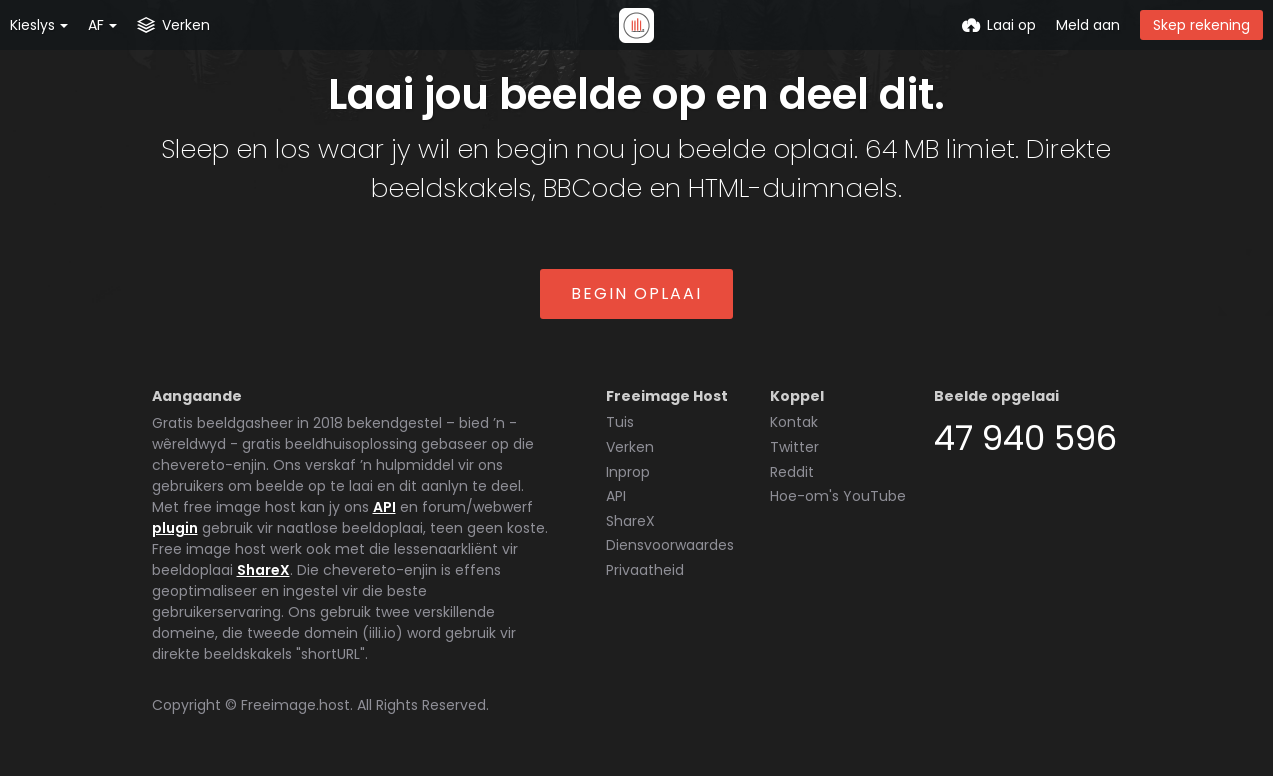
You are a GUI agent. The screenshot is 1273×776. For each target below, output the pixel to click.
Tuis (620, 422)
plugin (175, 528)
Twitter (794, 447)
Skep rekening (1201, 25)
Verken (630, 447)
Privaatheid (645, 570)
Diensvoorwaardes (670, 545)
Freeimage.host (295, 705)
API (384, 507)
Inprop (628, 472)
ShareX (263, 570)
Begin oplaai (636, 293)
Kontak (794, 422)
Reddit (792, 472)
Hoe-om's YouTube (838, 496)
